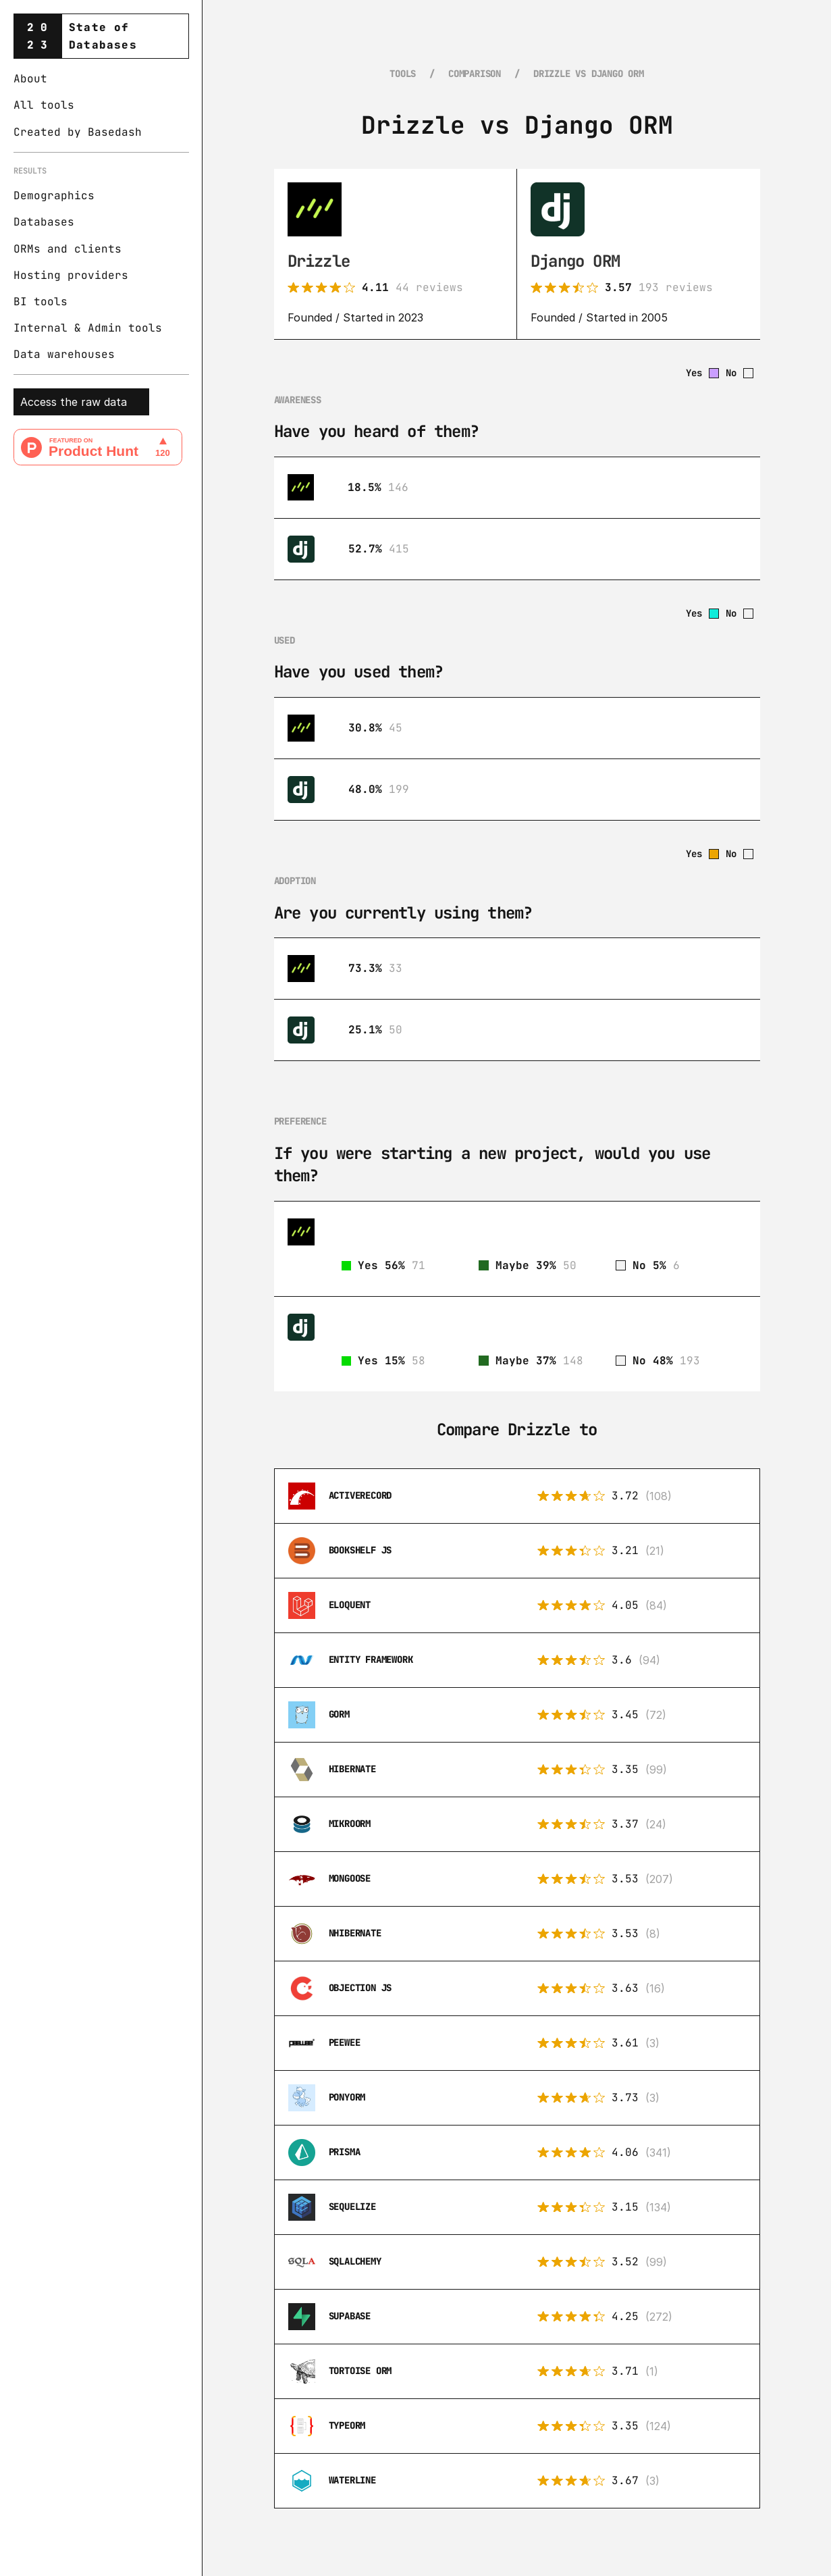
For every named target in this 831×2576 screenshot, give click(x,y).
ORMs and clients (68, 249)
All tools (44, 105)
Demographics (54, 195)
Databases (44, 222)
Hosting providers (71, 275)
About (30, 79)
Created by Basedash (78, 132)
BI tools (41, 301)
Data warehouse (61, 354)
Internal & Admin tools (88, 328)
